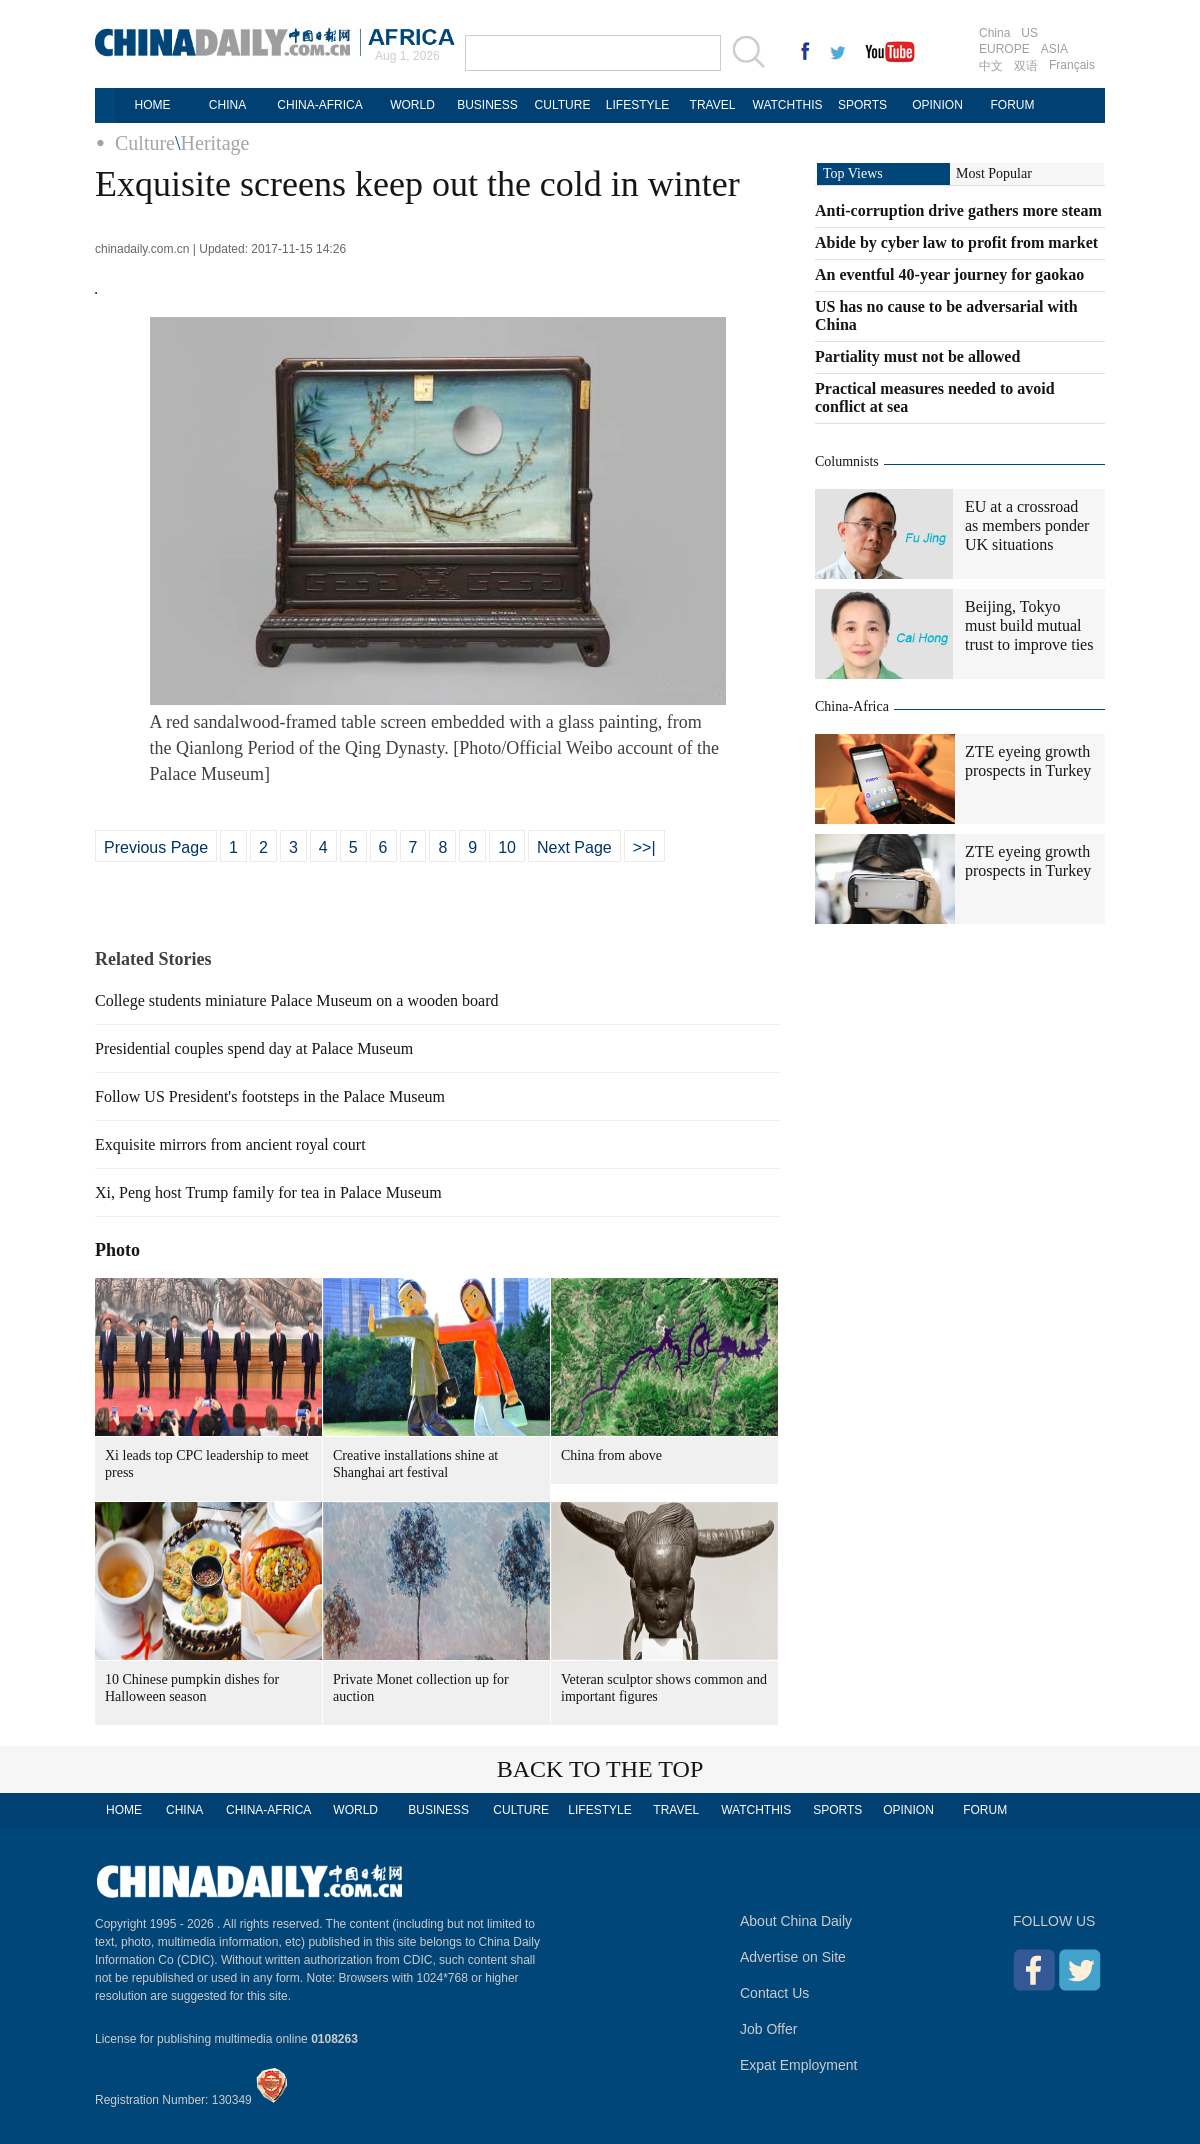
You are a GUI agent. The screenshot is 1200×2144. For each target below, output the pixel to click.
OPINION (937, 105)
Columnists (847, 461)
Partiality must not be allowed (917, 356)
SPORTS (862, 105)
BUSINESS (487, 105)
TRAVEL (713, 105)
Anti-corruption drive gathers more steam (958, 210)
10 (507, 847)
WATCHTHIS (788, 105)
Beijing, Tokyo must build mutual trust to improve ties (1029, 625)
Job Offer (768, 2029)
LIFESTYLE (637, 105)
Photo (117, 1250)
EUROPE (1004, 49)
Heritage (215, 143)
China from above (611, 1455)
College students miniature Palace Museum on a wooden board (296, 1000)
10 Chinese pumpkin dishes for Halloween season (192, 1688)
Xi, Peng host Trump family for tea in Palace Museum (268, 1192)
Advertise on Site (793, 1957)
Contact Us (774, 1993)
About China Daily (796, 1921)
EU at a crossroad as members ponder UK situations (1027, 525)
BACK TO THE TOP (600, 1769)
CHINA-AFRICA (319, 105)
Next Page (574, 847)
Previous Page (156, 847)
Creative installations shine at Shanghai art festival (415, 1464)
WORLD (412, 105)
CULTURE (563, 105)
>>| (644, 847)
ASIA (1054, 49)
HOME (153, 105)
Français (1072, 65)
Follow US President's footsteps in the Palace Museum (270, 1096)
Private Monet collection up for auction (421, 1688)
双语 (1026, 66)
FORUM (1013, 105)
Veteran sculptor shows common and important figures (664, 1688)
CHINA (227, 105)
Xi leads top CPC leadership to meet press (207, 1464)
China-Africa (852, 706)
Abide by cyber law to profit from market (956, 242)
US (1029, 33)
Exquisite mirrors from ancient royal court (230, 1144)
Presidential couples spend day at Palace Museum (254, 1048)
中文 (991, 66)
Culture (145, 143)
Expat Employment (799, 2065)
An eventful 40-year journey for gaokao (949, 274)
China (994, 33)
